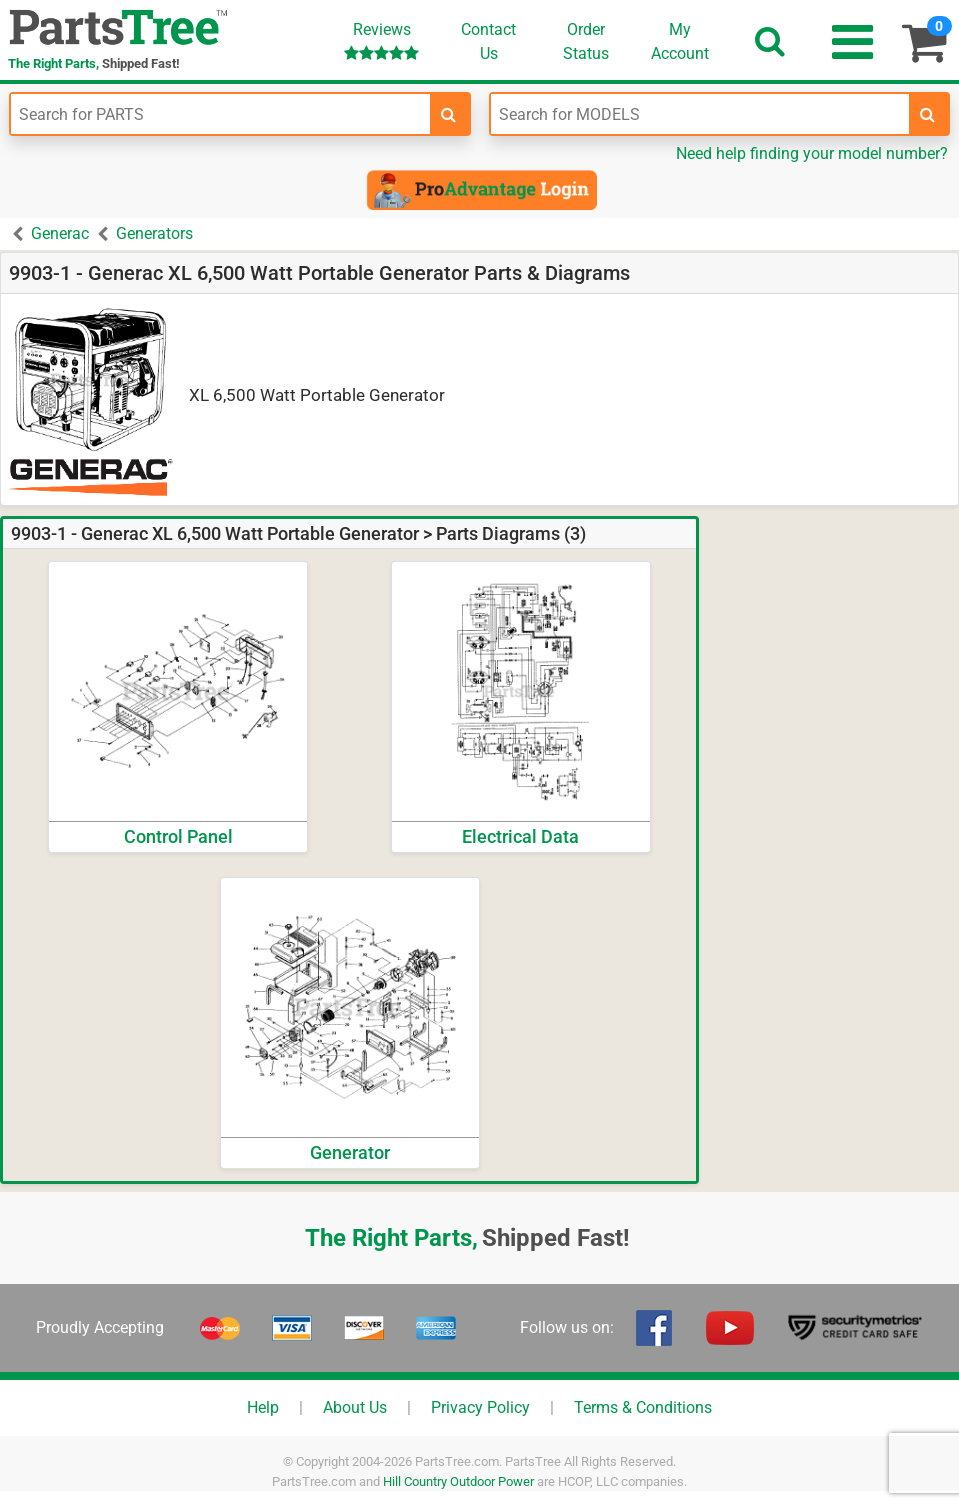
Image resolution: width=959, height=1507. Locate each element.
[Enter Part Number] (220, 114)
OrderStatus (586, 41)
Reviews (381, 40)
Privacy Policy (480, 1407)
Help (263, 1407)
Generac (60, 233)
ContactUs (488, 41)
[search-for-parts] (449, 114)
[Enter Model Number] (700, 114)
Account (680, 41)
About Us (355, 1407)
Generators (154, 233)
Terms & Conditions (643, 1407)
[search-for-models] (928, 114)
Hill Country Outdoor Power (458, 1481)
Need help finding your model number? (812, 153)
